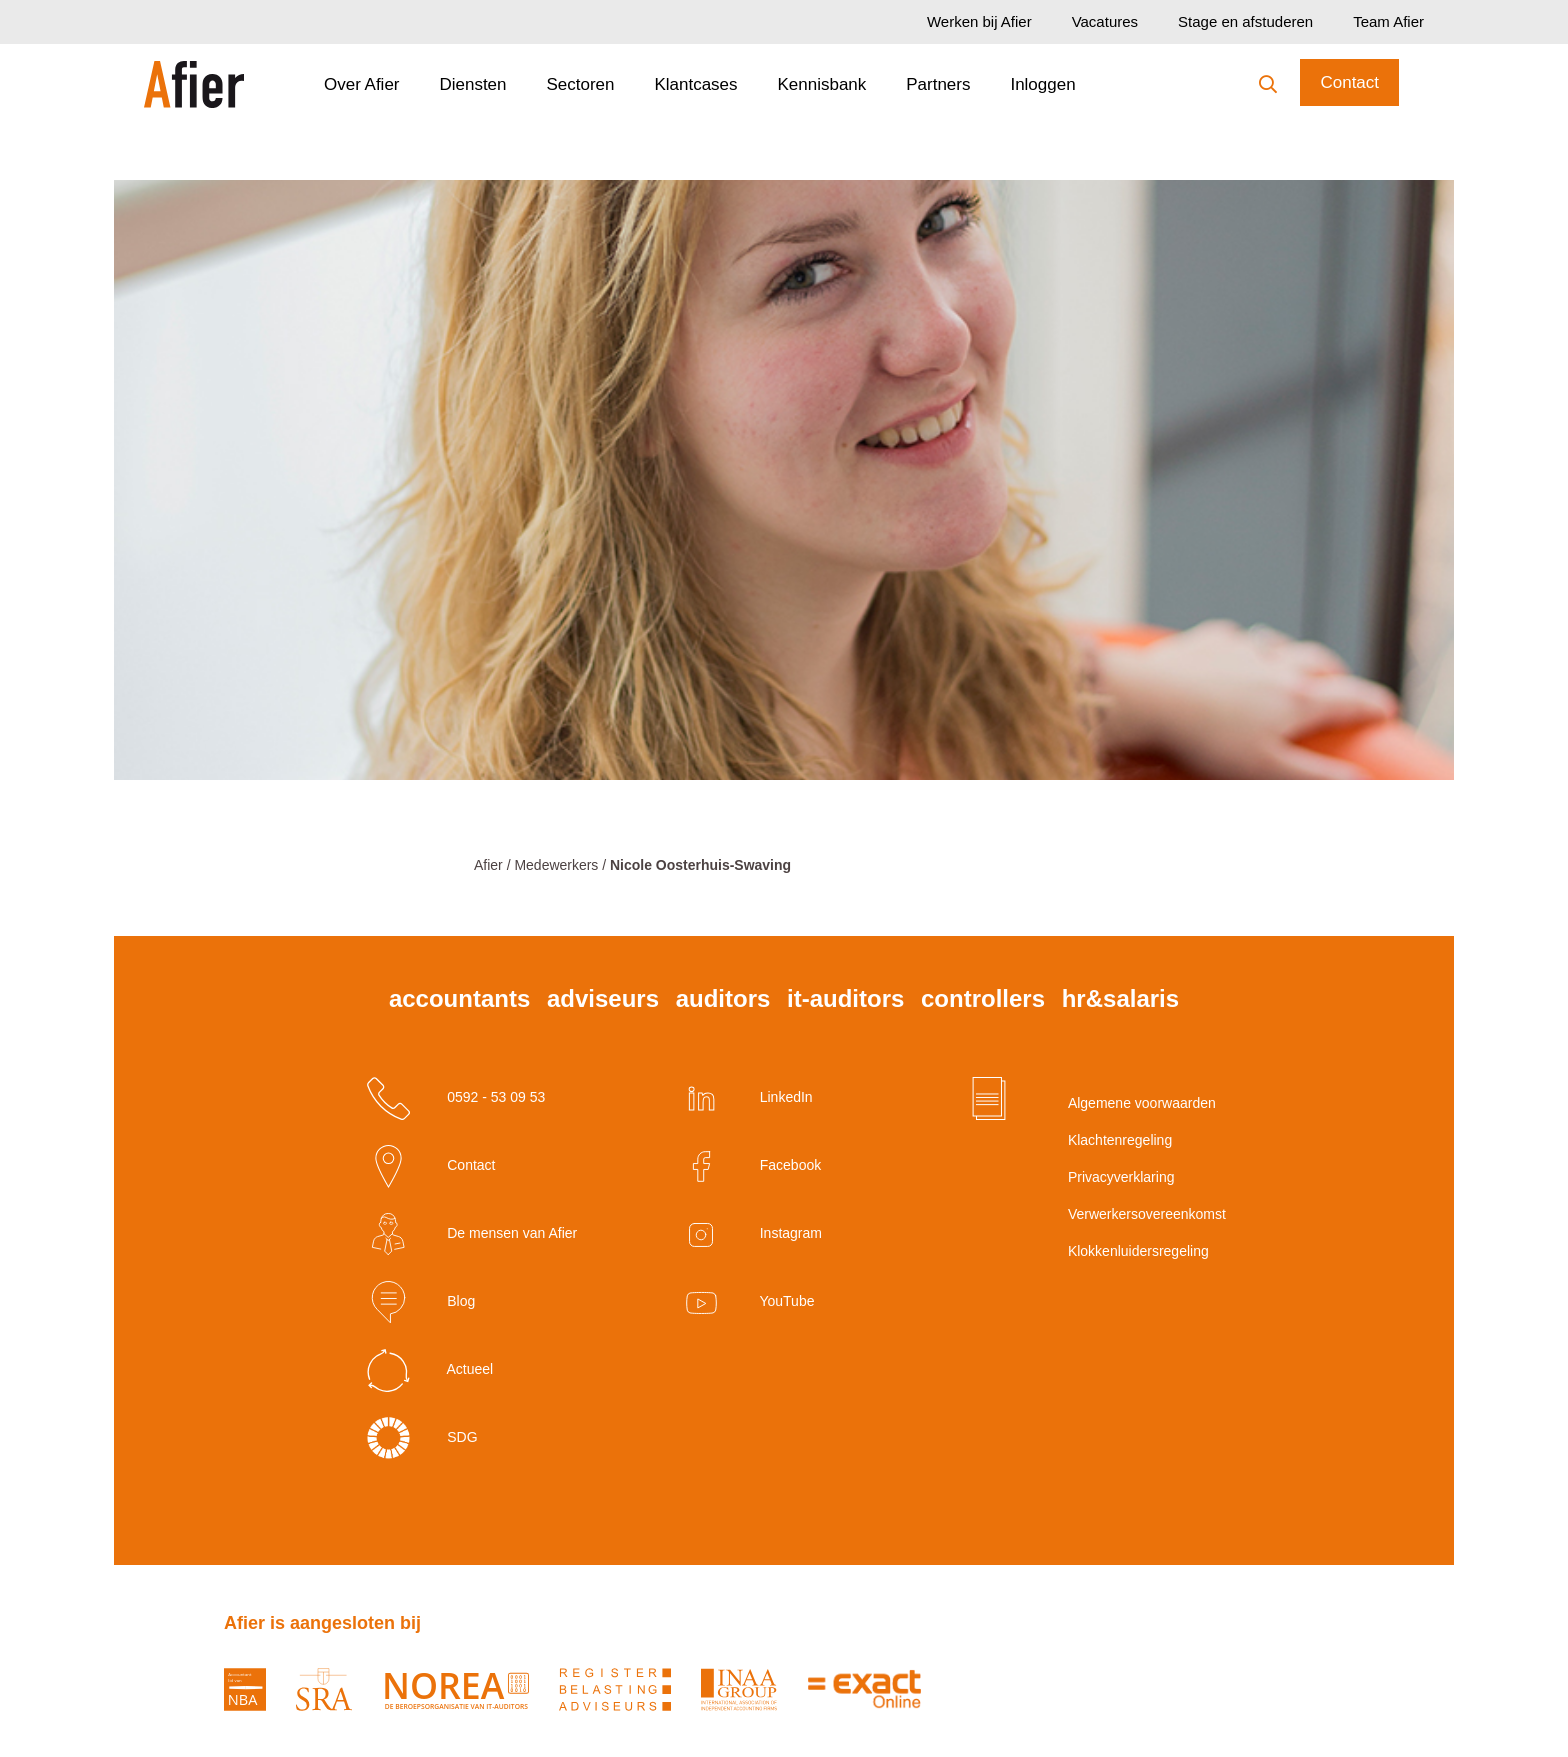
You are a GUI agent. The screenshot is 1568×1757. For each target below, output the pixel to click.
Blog (421, 1302)
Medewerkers (556, 865)
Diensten (472, 84)
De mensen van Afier (472, 1234)
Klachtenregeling (1114, 1140)
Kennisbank (822, 84)
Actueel (430, 1370)
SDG (422, 1438)
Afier (488, 865)
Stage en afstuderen (1245, 21)
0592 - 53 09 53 (456, 1098)
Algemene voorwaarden (1114, 1103)
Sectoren (580, 84)
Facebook (750, 1166)
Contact (1349, 82)
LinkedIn (746, 1098)
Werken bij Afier (979, 21)
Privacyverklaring (1114, 1177)
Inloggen (1042, 84)
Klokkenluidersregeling (1114, 1251)
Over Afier (362, 84)
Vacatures (1105, 21)
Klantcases (695, 84)
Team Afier (1388, 21)
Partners (938, 84)
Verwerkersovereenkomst (1114, 1214)
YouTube (747, 1302)
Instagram (751, 1234)
